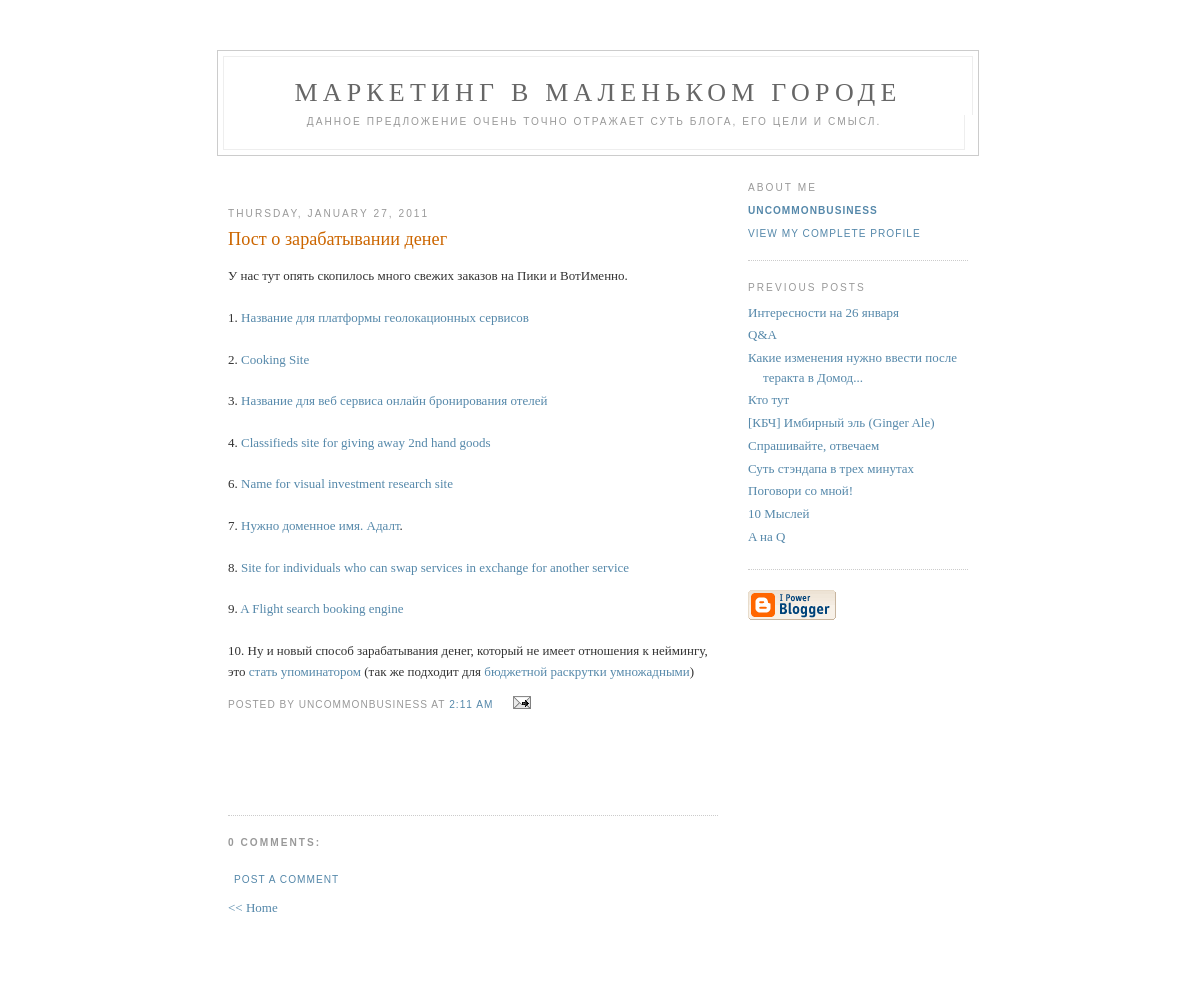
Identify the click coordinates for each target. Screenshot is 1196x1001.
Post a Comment (286, 879)
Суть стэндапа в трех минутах (831, 468)
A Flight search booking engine (321, 608)
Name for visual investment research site (347, 483)
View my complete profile (834, 233)
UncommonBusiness (813, 210)
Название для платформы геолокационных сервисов (385, 317)
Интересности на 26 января (823, 312)
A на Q (766, 536)
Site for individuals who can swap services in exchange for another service (435, 567)
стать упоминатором (305, 671)
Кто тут (768, 399)
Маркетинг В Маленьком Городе (597, 92)
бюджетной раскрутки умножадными (587, 671)
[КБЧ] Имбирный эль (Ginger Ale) (841, 422)
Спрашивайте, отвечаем (813, 445)
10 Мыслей (779, 513)
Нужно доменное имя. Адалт (320, 525)
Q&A (762, 334)
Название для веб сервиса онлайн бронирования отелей (394, 400)
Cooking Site (275, 359)
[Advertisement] (465, 173)
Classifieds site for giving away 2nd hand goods (366, 442)
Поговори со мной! (800, 490)
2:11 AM (471, 704)
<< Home (253, 907)
